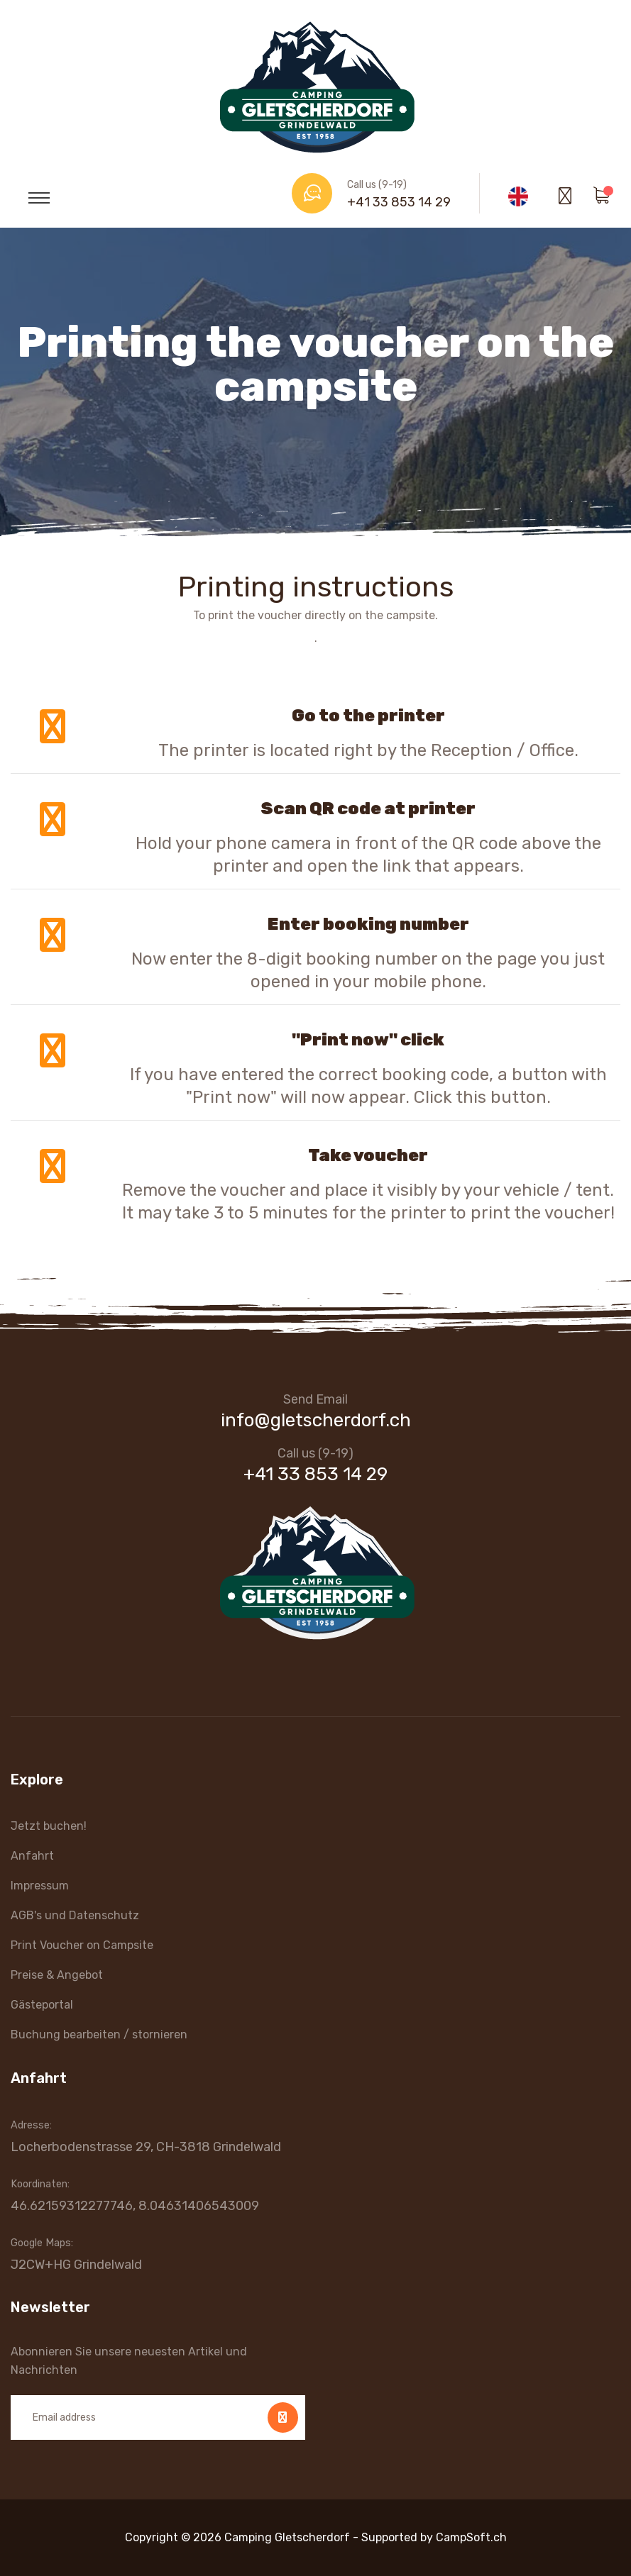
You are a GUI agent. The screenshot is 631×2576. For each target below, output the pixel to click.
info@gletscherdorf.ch (316, 1420)
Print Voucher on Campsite (82, 1945)
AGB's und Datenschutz (75, 1915)
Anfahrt (32, 1855)
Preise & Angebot (57, 1975)
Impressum (40, 1885)
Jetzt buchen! (49, 1826)
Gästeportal (42, 2004)
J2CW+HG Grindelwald (76, 2264)
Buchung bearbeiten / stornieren (99, 2034)
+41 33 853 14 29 (399, 202)
